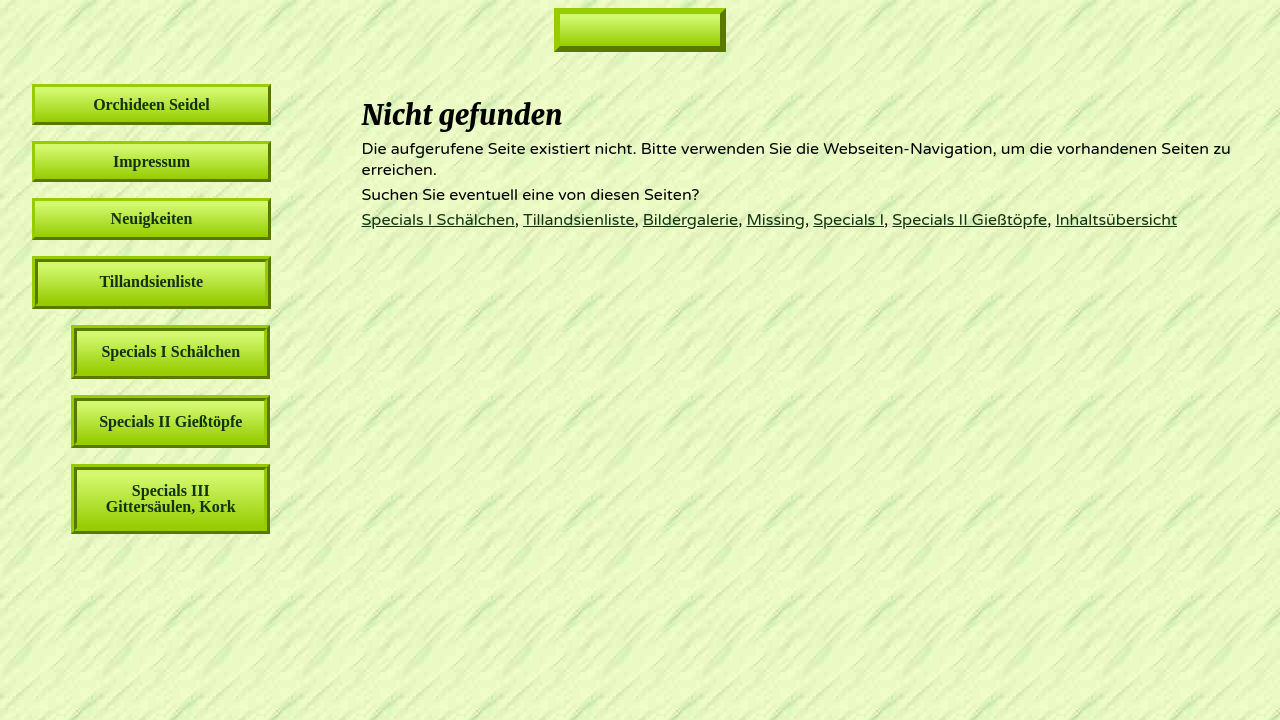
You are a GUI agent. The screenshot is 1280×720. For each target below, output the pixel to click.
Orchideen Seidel (151, 104)
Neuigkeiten (152, 218)
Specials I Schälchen (438, 220)
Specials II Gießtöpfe (969, 220)
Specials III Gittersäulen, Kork (171, 498)
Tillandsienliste (578, 220)
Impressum (151, 161)
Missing (775, 220)
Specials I (848, 220)
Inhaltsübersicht (1116, 220)
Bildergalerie (690, 220)
